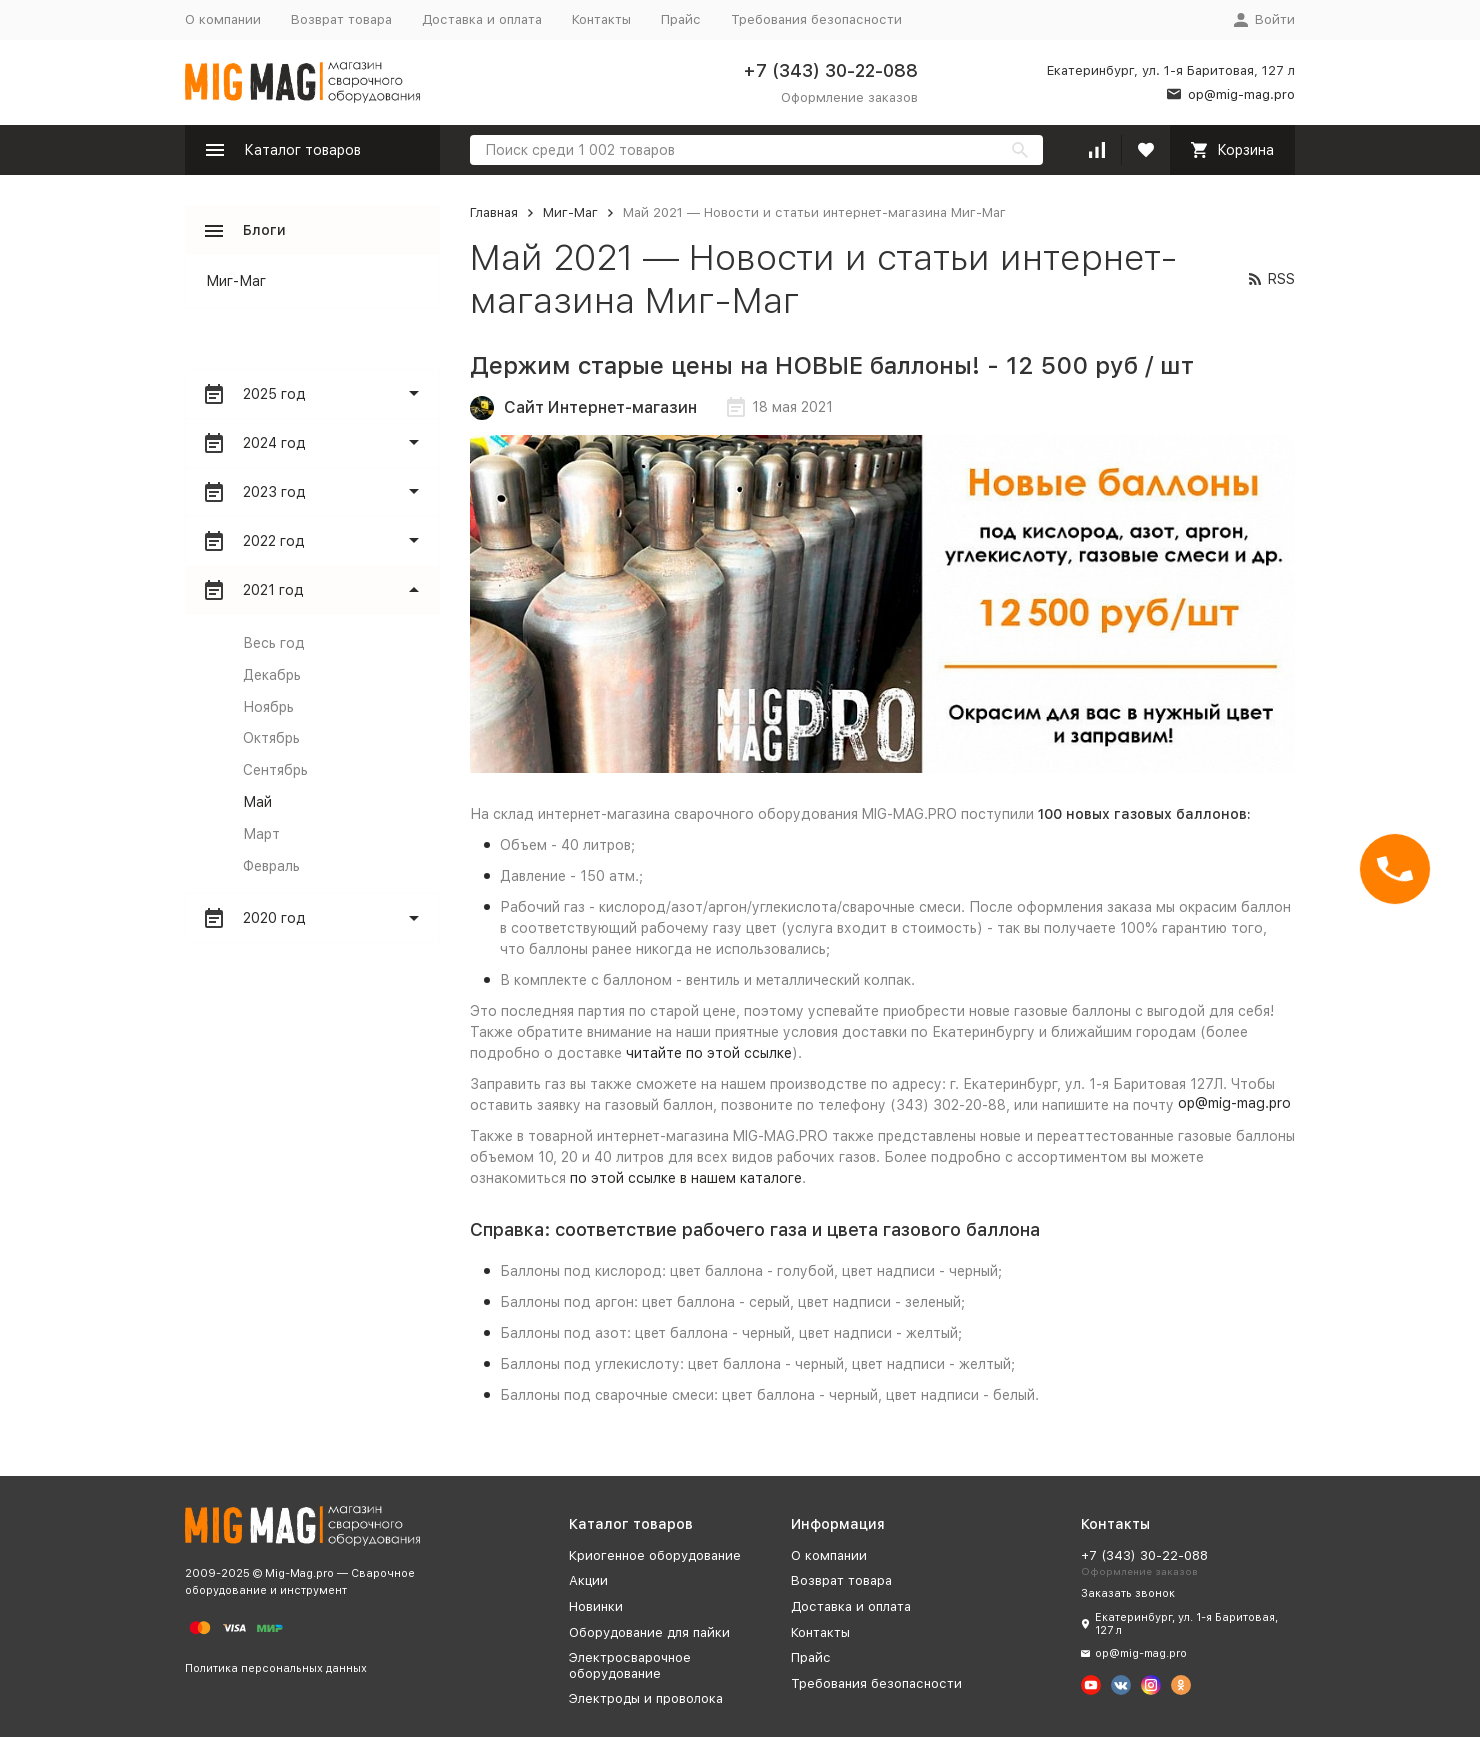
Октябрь (271, 738)
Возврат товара (341, 19)
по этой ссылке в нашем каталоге (686, 1178)
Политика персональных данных (276, 1668)
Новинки (596, 1606)
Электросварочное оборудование (630, 1665)
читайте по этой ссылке (709, 1053)
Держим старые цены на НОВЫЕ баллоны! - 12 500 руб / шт (832, 365)
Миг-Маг (570, 212)
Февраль (271, 866)
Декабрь (272, 675)
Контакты (601, 19)
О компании (223, 19)
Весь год (274, 643)
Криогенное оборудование (655, 1555)
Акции (588, 1580)
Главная (494, 212)
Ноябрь (268, 707)
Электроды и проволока (646, 1698)
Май (257, 802)
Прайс (681, 19)
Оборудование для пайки (649, 1632)
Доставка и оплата (482, 19)
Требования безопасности (816, 19)
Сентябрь (275, 770)
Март (261, 834)
